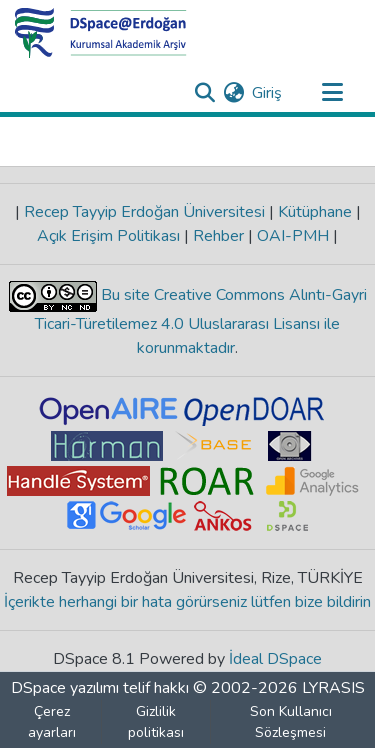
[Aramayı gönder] (204, 93)
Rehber (218, 236)
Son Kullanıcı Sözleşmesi (291, 722)
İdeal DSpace (275, 659)
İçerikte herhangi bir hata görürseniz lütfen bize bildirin (187, 602)
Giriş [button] (268, 93)
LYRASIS (333, 688)
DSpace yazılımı (65, 688)
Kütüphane (315, 212)
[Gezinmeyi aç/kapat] (332, 93)
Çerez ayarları (52, 722)
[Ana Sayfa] (101, 33)
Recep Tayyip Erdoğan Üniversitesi (144, 212)
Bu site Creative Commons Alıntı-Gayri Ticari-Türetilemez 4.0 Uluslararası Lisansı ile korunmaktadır (201, 321)
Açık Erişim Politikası (110, 236)
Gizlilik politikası (156, 722)
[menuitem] (233, 93)
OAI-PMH (293, 236)
